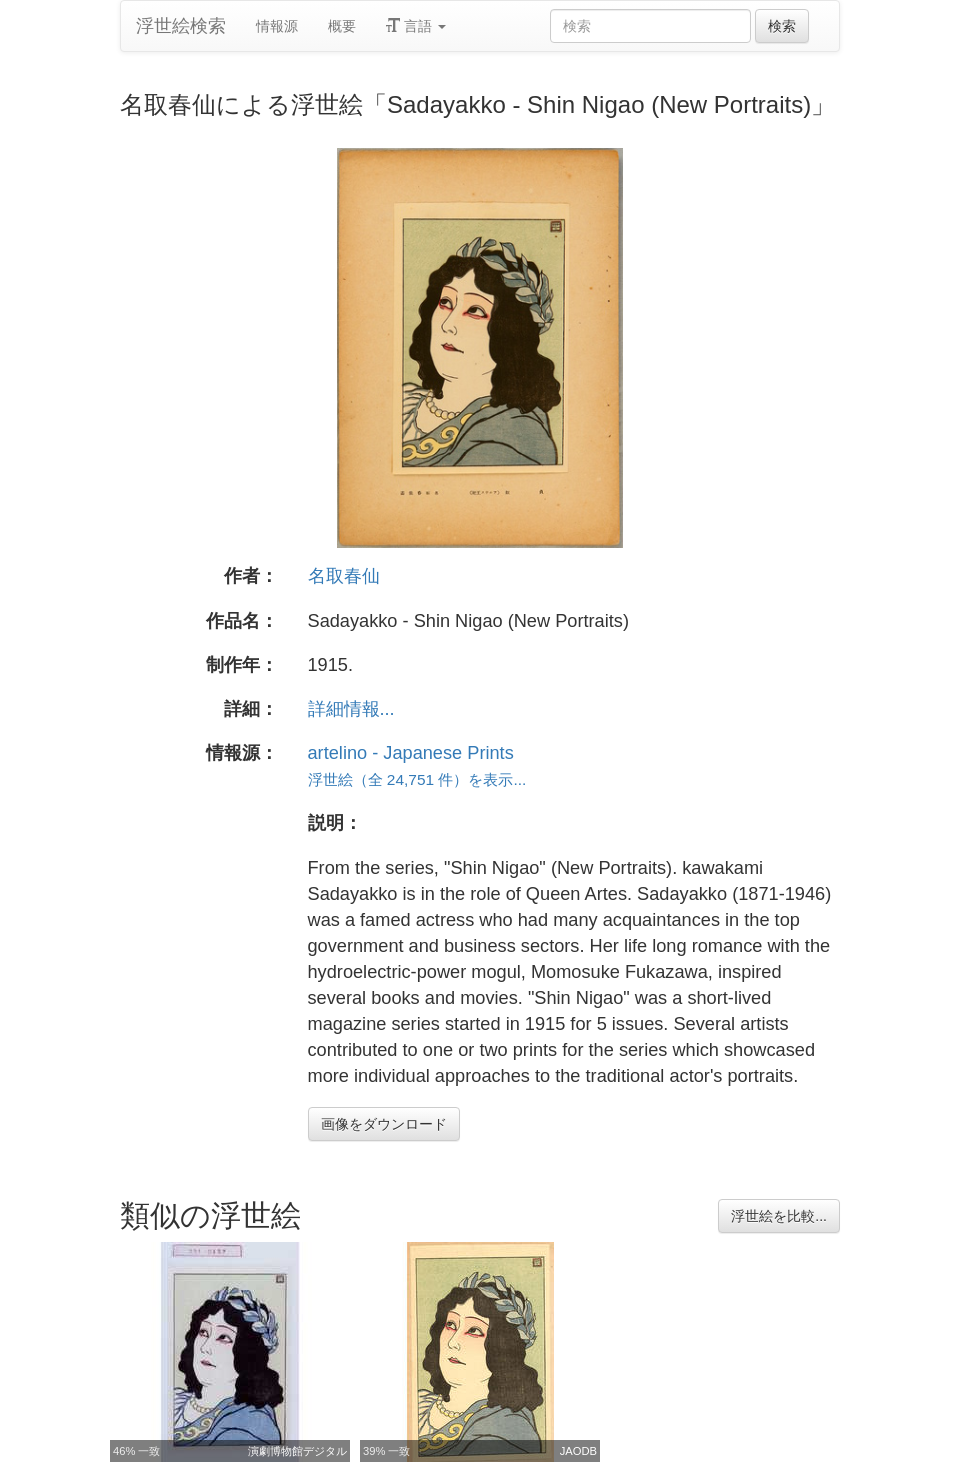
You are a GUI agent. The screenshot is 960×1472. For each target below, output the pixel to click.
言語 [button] (416, 26)
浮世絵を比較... (779, 1216)
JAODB (578, 1451)
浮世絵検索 (181, 26)
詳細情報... (351, 709)
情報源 (277, 26)
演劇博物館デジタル (297, 1451)
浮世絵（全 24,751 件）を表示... (417, 779)
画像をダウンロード (384, 1124)
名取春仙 (344, 576)
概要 (342, 26)
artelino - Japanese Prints (411, 753)
